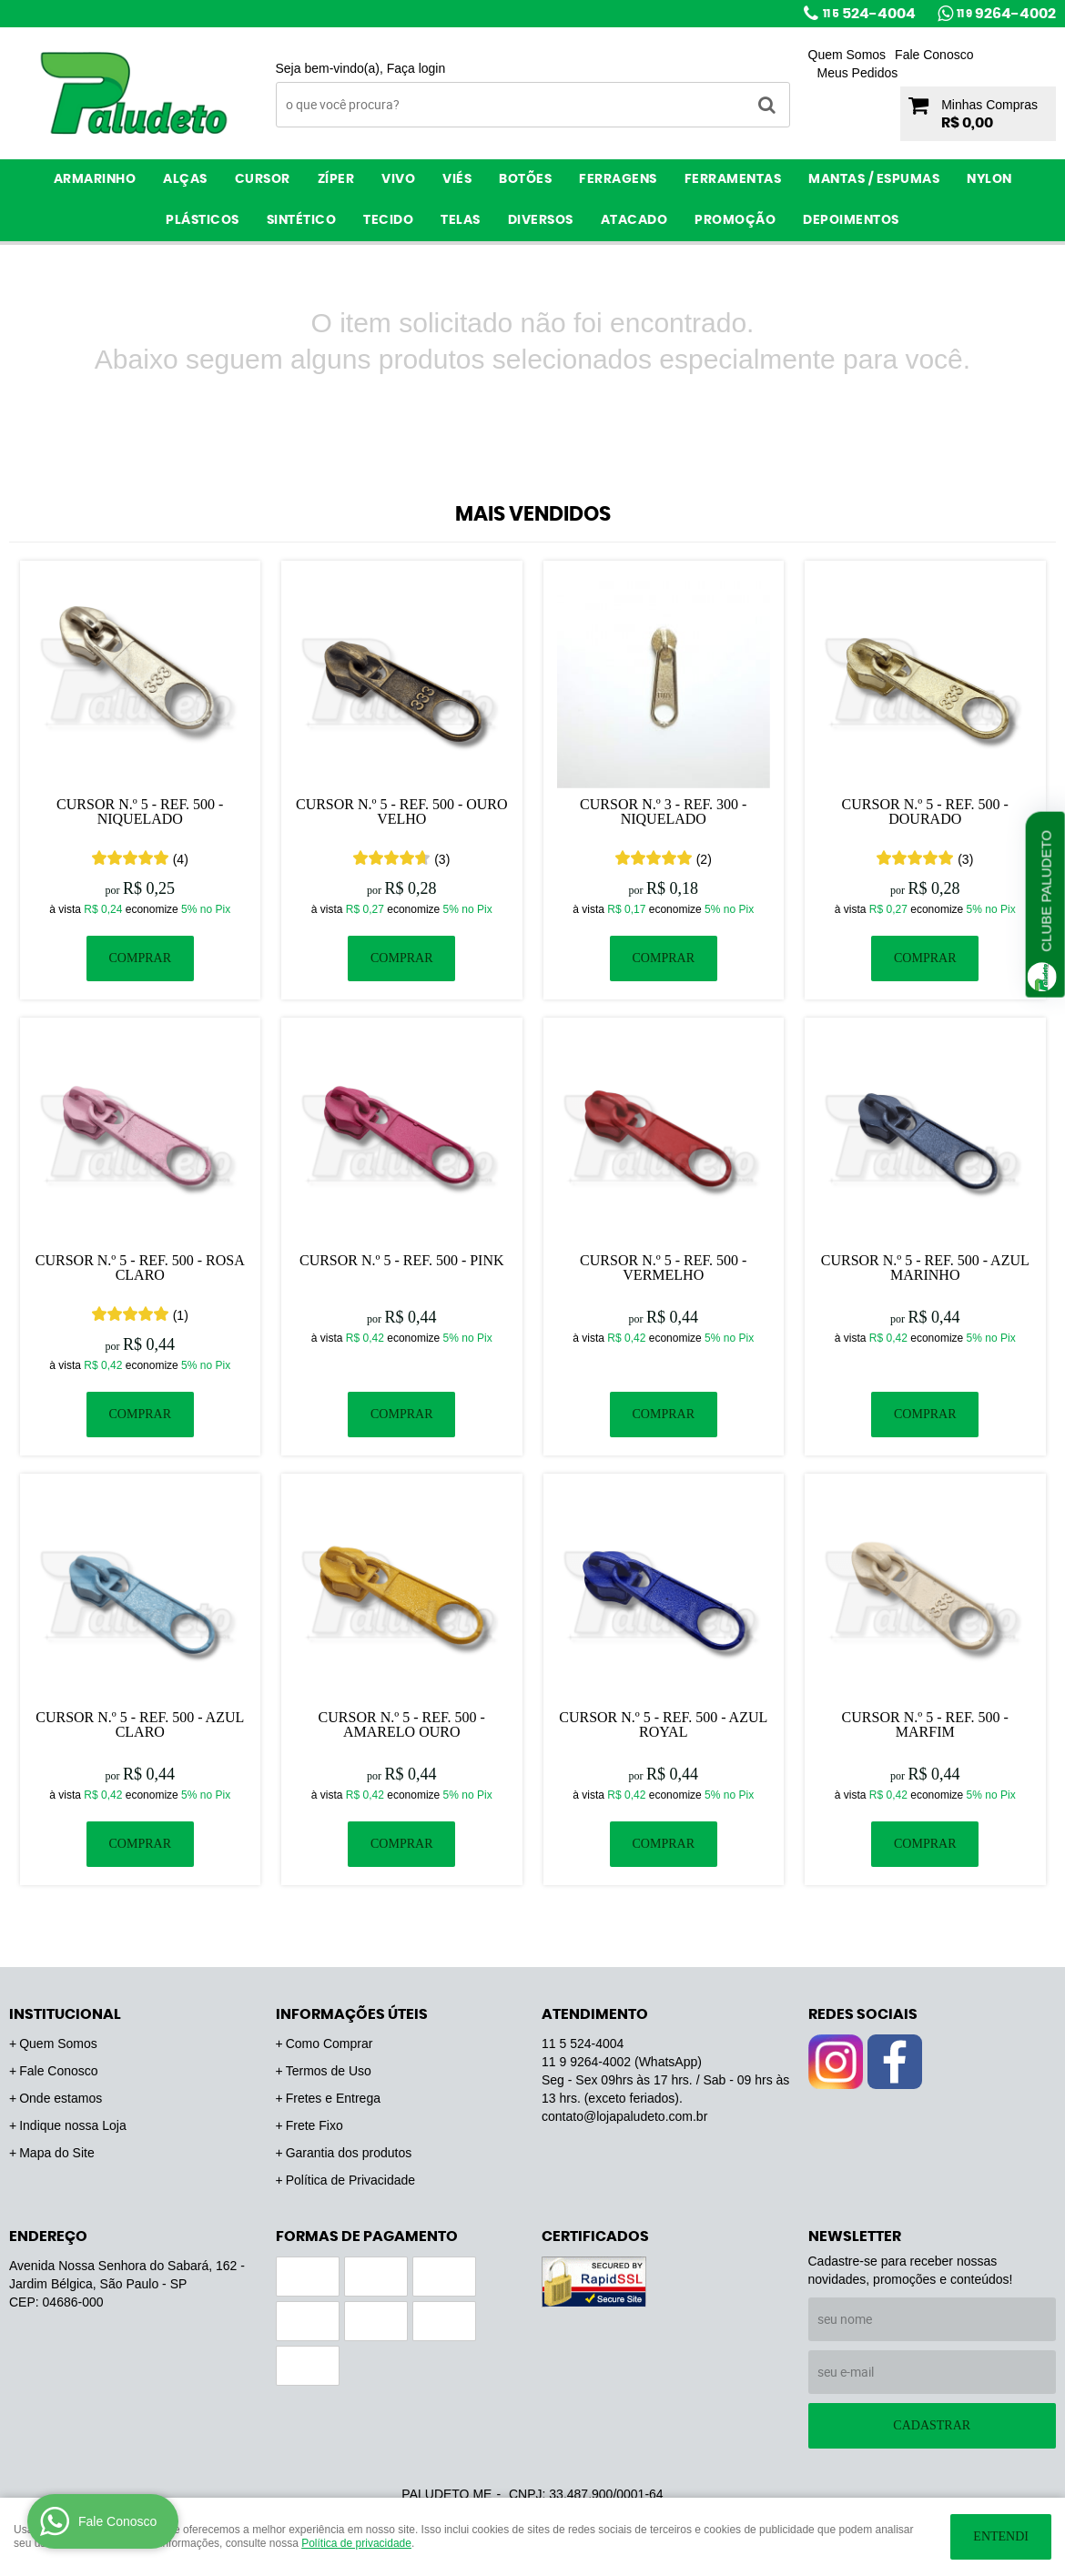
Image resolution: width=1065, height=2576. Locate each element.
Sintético (302, 220)
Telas (461, 220)
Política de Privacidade (350, 2180)
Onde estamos (60, 2098)
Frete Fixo (314, 2125)
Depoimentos (851, 220)
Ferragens (618, 179)
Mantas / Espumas (873, 179)
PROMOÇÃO (735, 220)
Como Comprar (329, 2043)
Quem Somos (847, 54)
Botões (525, 179)
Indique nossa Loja (73, 2125)
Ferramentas (733, 179)
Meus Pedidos (857, 73)
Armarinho (95, 179)
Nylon (989, 179)
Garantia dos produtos (349, 2152)
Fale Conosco (934, 54)
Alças (185, 179)
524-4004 (869, 13)
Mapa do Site (57, 2152)
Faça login (416, 68)
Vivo (398, 179)
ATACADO (634, 220)
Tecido (388, 220)
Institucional (65, 2014)
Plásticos (202, 220)
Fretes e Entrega (333, 2098)
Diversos (540, 220)
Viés (457, 179)
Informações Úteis (352, 2014)
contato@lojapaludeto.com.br (624, 2116)
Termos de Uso (328, 2071)
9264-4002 (1006, 13)
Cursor (262, 179)
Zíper (336, 179)
